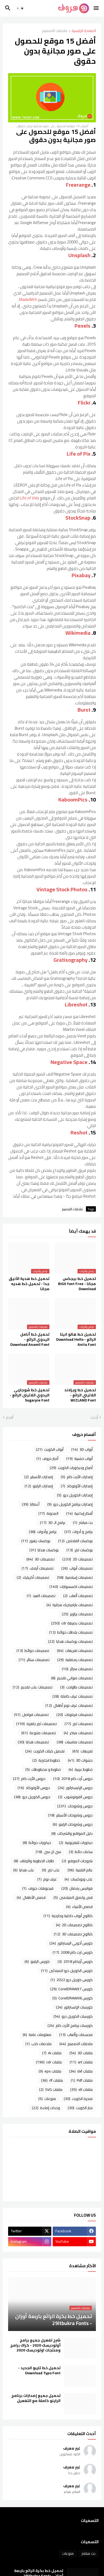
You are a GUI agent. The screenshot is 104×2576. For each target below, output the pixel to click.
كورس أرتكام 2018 (75, 1961)
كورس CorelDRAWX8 (72, 1998)
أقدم (10, 1417)
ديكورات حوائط (37, 1842)
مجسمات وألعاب (76, 2034)
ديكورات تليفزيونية (76, 1842)
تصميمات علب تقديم (32, 1687)
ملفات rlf (52, 2080)
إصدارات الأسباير (38, 1476)
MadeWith (28, 299)
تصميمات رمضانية (75, 1659)
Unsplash (79, 255)
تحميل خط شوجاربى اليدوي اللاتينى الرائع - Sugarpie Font (29, 1395)
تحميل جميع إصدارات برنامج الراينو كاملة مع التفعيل (36, 2398)
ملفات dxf (81, 2071)
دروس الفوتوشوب (75, 1796)
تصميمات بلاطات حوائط (71, 1632)
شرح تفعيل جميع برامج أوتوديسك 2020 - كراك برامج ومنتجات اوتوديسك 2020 (35, 2345)
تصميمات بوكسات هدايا (70, 1641)
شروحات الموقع (77, 1860)
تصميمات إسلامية (75, 1577)
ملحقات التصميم (54, 31)
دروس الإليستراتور (75, 1787)
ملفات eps (50, 2071)
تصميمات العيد (41, 1595)
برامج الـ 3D (52, 1522)
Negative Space (69, 1062)
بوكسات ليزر (79, 1549)
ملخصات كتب (38, 2043)
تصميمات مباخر (78, 1732)
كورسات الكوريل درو (73, 2016)
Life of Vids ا (28, 498)
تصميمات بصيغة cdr (72, 1623)
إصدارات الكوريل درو (75, 1495)
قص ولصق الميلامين (73, 1897)
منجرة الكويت (78, 2098)
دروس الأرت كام (29, 1778)
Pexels (82, 326)
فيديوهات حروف (37, 1888)
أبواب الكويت (49, 1449)
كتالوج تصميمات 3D (73, 1934)
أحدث (94, 1417)
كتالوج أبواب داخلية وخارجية (68, 1915)
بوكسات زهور (35, 1540)
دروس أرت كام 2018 (73, 1778)
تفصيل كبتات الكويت (45, 1751)
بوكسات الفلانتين (75, 1540)
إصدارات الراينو (39, 1485)
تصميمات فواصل (31, 1714)
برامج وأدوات (42, 1531)
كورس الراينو (37, 1961)
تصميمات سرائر (77, 1668)
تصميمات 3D (40, 1559)
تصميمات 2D (77, 1559)
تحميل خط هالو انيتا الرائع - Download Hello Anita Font (76, 1339)
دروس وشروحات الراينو (73, 1824)
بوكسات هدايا (44, 1549)
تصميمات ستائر (34, 1659)
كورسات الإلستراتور (74, 2007)
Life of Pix (78, 454)
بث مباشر (83, 1522)
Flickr (85, 402)
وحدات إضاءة (46, 2107)
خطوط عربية (81, 1769)
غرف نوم (47, 1879)
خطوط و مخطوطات (43, 1769)
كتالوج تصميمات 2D (74, 1924)
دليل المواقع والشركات (72, 1833)
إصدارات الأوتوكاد (77, 1485)
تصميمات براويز (77, 1613)
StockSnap (77, 518)
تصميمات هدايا (33, 1741)
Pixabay (81, 575)
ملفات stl (81, 2089)
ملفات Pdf (82, 2080)
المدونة (48, 1513)
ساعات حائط (81, 1851)
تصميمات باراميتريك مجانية (69, 1604)
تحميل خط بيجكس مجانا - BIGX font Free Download (77, 1283)
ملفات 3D (81, 2052)
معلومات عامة (37, 2034)
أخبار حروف (47, 1458)
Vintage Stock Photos (62, 889)
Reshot (79, 1132)
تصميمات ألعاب (78, 1595)
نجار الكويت (80, 2107)
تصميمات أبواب (77, 1568)
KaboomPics (73, 799)
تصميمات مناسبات (75, 1741)
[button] (96, 8)
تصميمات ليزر (79, 1723)
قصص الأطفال (31, 1897)
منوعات (47, 2098)
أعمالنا (30, 1504)
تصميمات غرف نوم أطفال (69, 1705)
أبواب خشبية (79, 1458)
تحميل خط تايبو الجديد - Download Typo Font (39, 2370)
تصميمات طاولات (76, 1687)
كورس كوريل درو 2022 (72, 1979)
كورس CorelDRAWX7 (71, 1988)
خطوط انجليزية (46, 1760)
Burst (84, 710)
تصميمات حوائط (32, 1650)
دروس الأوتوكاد (34, 1787)
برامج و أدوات (78, 1531)
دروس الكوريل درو (32, 1796)
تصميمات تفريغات (75, 1650)
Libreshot (76, 1004)
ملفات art (81, 2062)
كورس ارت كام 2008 (73, 1952)
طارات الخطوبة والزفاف (34, 1860)
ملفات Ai (52, 2052)
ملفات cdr (49, 2062)
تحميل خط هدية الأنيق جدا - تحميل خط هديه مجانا (29, 1283)
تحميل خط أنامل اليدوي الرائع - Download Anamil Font (29, 1339)
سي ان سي (48, 1851)
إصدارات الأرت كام (77, 1476)
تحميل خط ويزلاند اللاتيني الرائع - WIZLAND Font (80, 1395)
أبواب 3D (82, 1449)
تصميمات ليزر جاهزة (36, 1723)
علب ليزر (51, 1870)
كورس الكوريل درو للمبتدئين (67, 1970)
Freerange (79, 185)
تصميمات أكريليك (33, 1577)
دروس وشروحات (75, 1806)
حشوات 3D (80, 1760)
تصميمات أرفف (37, 1568)
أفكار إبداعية (79, 1513)
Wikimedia (77, 633)
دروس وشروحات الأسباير (70, 1815)
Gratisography (70, 960)
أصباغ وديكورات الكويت (71, 1467)
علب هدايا (23, 1870)
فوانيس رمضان (77, 1888)
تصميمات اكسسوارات (71, 1586)
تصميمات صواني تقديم (72, 1677)
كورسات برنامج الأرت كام (70, 2025)
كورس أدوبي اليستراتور (71, 1943)
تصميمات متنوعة (38, 1732)
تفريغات (82, 1751)
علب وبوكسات (79, 1879)
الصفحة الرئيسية (84, 31)
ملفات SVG (50, 2089)
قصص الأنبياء (79, 1906)
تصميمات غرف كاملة (72, 1696)
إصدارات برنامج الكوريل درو (70, 1504)
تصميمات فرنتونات (74, 1714)
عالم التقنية (80, 1870)
